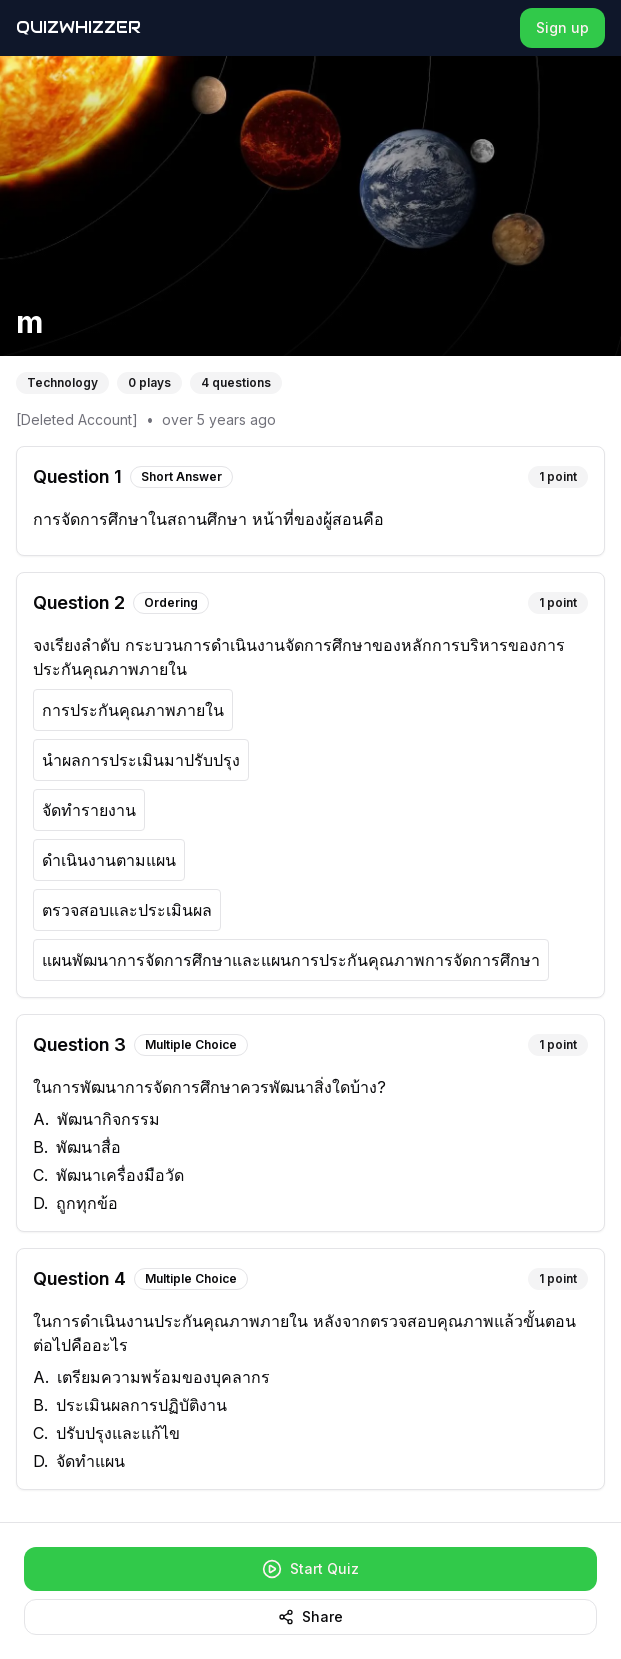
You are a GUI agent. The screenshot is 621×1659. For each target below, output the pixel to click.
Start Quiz (310, 1569)
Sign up (562, 27)
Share (310, 1616)
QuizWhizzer (78, 27)
